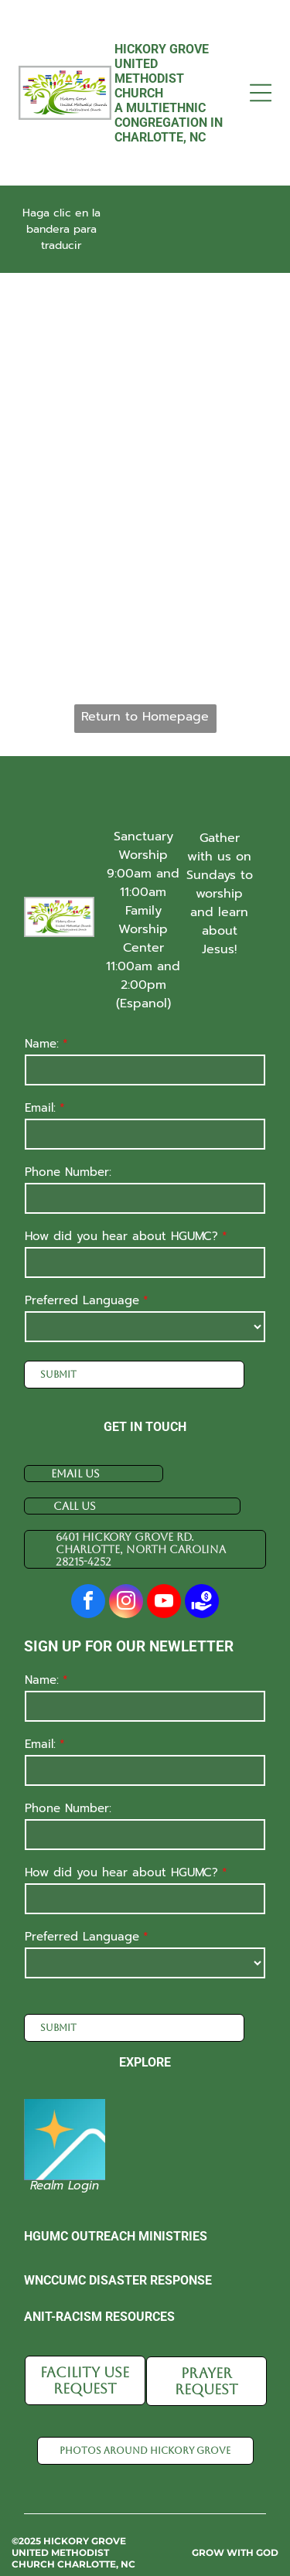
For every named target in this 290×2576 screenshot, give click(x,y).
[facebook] (88, 1603)
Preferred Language (82, 1300)
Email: (40, 1107)
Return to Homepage (145, 716)
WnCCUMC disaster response (118, 2263)
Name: (42, 1043)
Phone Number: (68, 1172)
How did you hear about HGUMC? (121, 1236)
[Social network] (202, 1603)
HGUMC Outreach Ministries (115, 2219)
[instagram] (126, 1603)
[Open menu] (261, 92)
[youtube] (164, 1603)
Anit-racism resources (99, 2299)
